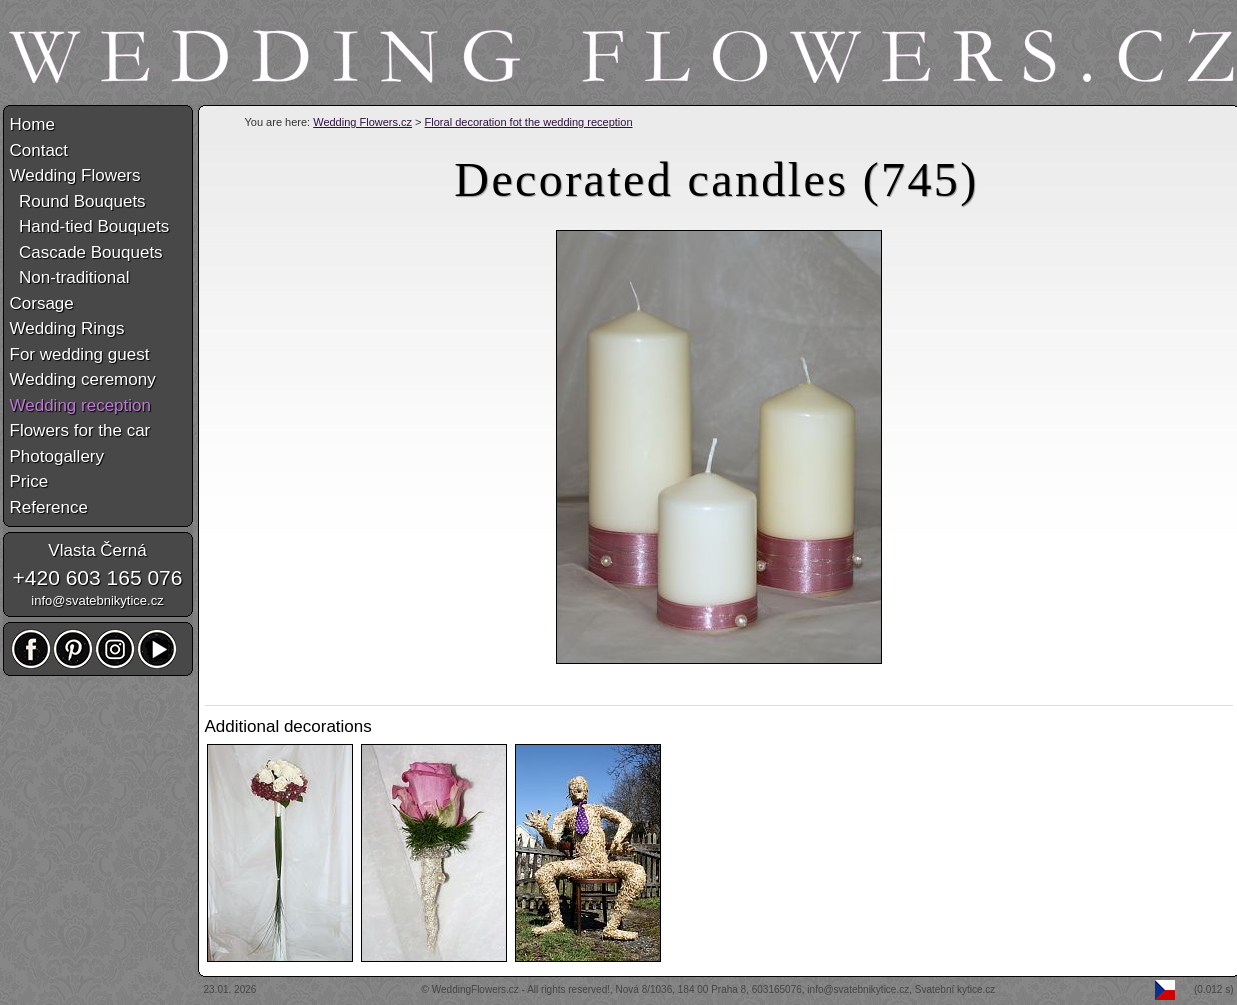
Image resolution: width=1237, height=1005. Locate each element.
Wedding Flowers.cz (362, 122)
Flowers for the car (80, 430)
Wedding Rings (67, 328)
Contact (39, 150)
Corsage (42, 303)
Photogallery (57, 456)
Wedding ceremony (83, 379)
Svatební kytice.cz (955, 989)
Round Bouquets (78, 201)
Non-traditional (70, 277)
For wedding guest (80, 354)
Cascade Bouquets (86, 252)
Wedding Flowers (75, 175)
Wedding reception (80, 405)
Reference (49, 507)
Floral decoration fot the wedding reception (529, 122)
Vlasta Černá (97, 550)
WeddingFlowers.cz (475, 989)
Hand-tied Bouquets (90, 226)
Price (29, 481)
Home (32, 124)
